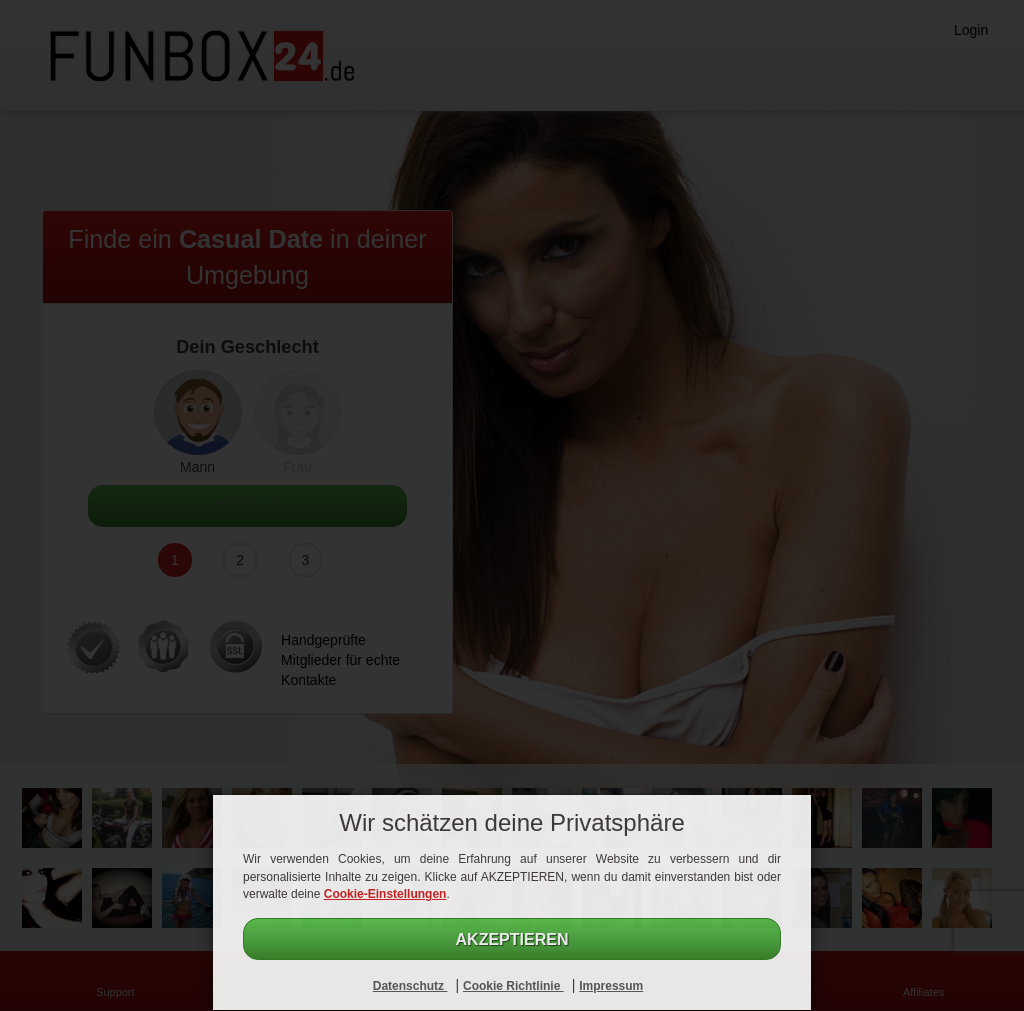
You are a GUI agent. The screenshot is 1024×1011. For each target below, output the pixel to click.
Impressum (611, 986)
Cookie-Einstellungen (385, 894)
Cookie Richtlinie (513, 986)
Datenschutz (410, 986)
